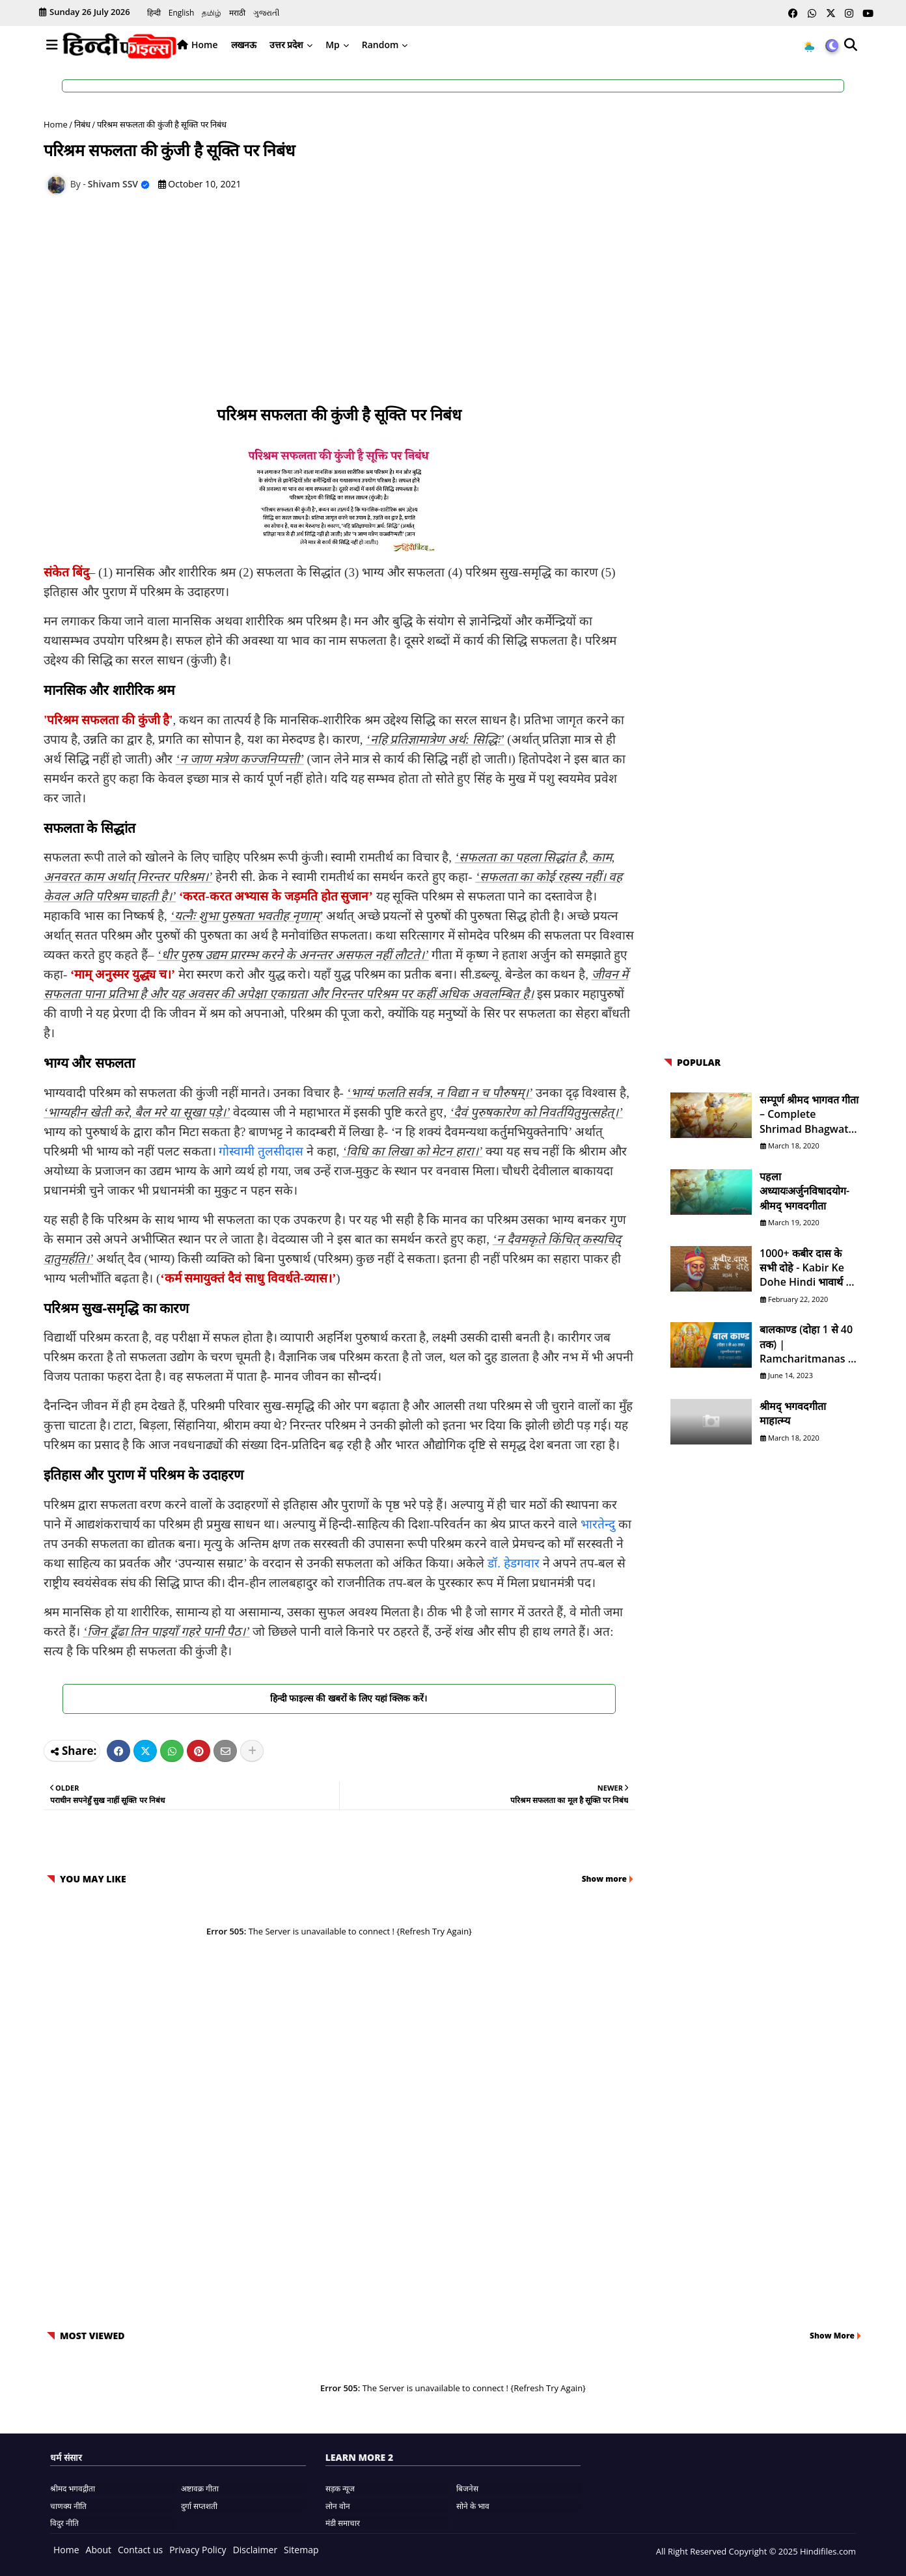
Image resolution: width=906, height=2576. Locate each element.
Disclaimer (255, 2549)
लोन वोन (337, 2506)
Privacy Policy (197, 2549)
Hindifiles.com (827, 2551)
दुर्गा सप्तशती (199, 2506)
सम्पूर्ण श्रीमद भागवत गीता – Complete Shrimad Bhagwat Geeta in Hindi (809, 1114)
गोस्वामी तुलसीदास (261, 1151)
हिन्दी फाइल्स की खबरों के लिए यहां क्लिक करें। (339, 1698)
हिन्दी (154, 12)
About (98, 2549)
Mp (332, 44)
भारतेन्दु (598, 1524)
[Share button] (252, 1751)
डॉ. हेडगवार (513, 1563)
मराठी (237, 12)
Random (380, 44)
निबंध (82, 124)
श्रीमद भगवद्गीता (72, 2488)
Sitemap (301, 2549)
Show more (604, 1878)
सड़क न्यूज (340, 2488)
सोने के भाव (472, 2506)
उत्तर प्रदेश (286, 44)
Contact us (140, 2549)
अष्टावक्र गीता (200, 2488)
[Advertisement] (346, 302)
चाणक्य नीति (68, 2506)
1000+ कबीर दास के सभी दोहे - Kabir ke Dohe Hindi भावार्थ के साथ (806, 1268)
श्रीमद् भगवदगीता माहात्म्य (793, 1413)
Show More (832, 2335)
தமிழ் (211, 12)
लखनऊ (243, 44)
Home (204, 44)
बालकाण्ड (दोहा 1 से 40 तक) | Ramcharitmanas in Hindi (809, 1344)
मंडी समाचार (342, 2523)
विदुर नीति (64, 2523)
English (182, 12)
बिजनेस (467, 2488)
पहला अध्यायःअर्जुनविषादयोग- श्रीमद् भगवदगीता (804, 1191)
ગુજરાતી (266, 12)
